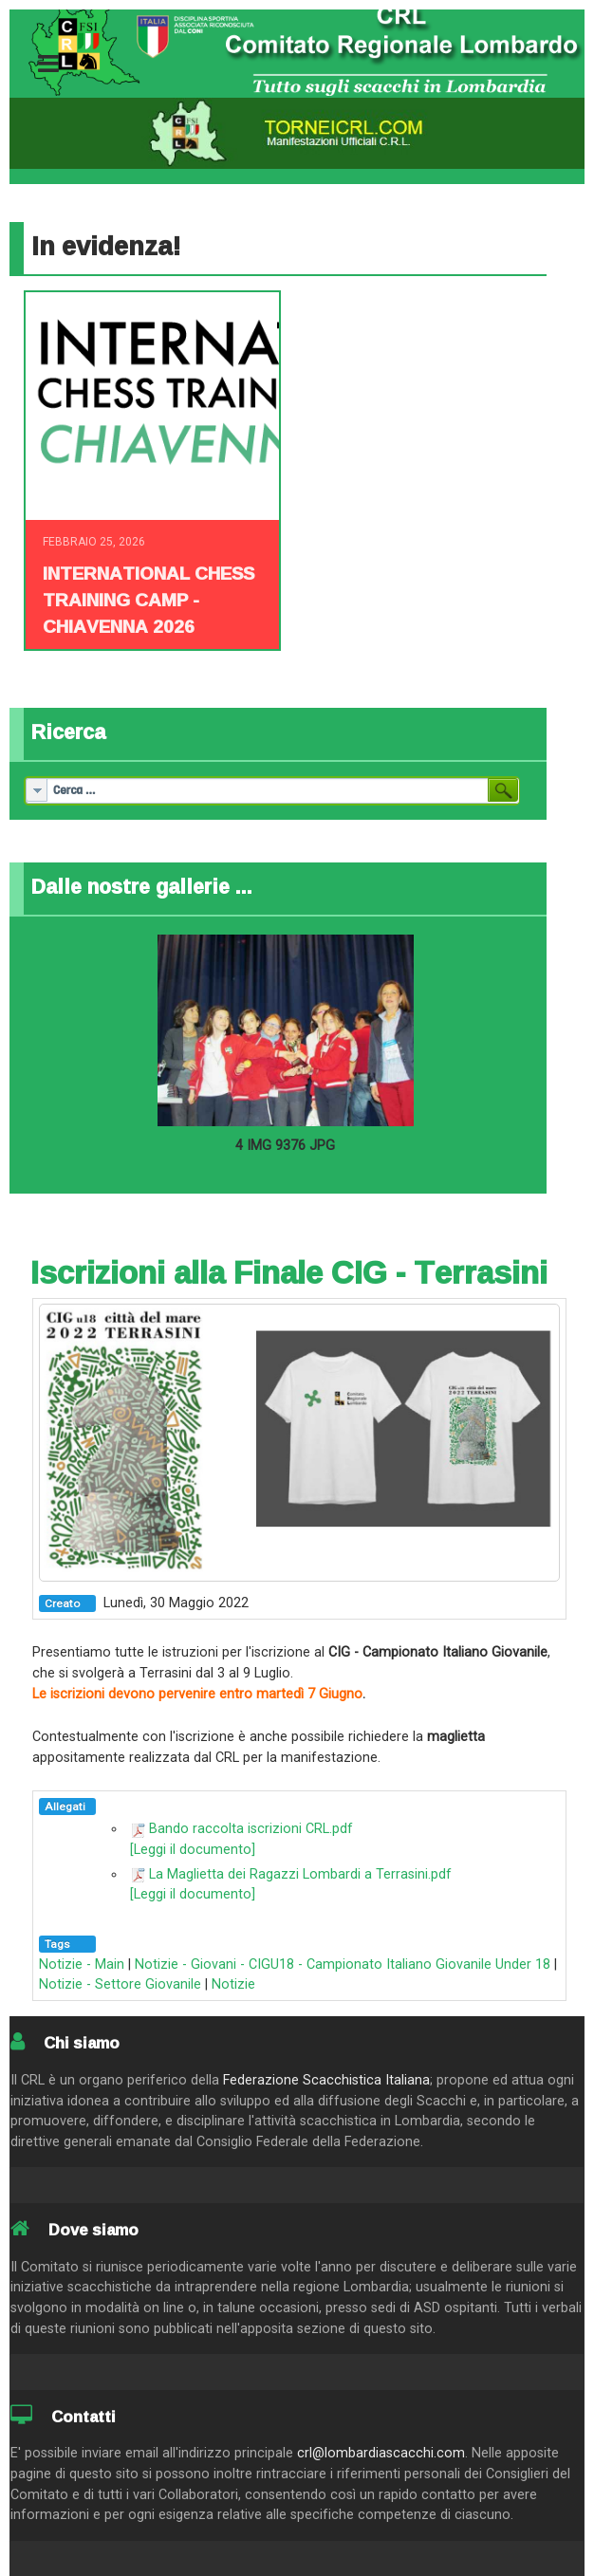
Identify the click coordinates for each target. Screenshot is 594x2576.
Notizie (233, 1984)
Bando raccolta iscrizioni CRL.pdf (251, 1829)
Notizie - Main (81, 1964)
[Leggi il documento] (192, 1850)
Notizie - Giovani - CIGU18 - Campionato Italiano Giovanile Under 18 (342, 1964)
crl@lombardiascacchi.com (381, 2453)
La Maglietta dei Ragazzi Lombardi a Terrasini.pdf (300, 1874)
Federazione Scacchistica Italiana (326, 2080)
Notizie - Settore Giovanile (120, 1984)
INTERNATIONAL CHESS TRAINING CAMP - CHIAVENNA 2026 (148, 599)
